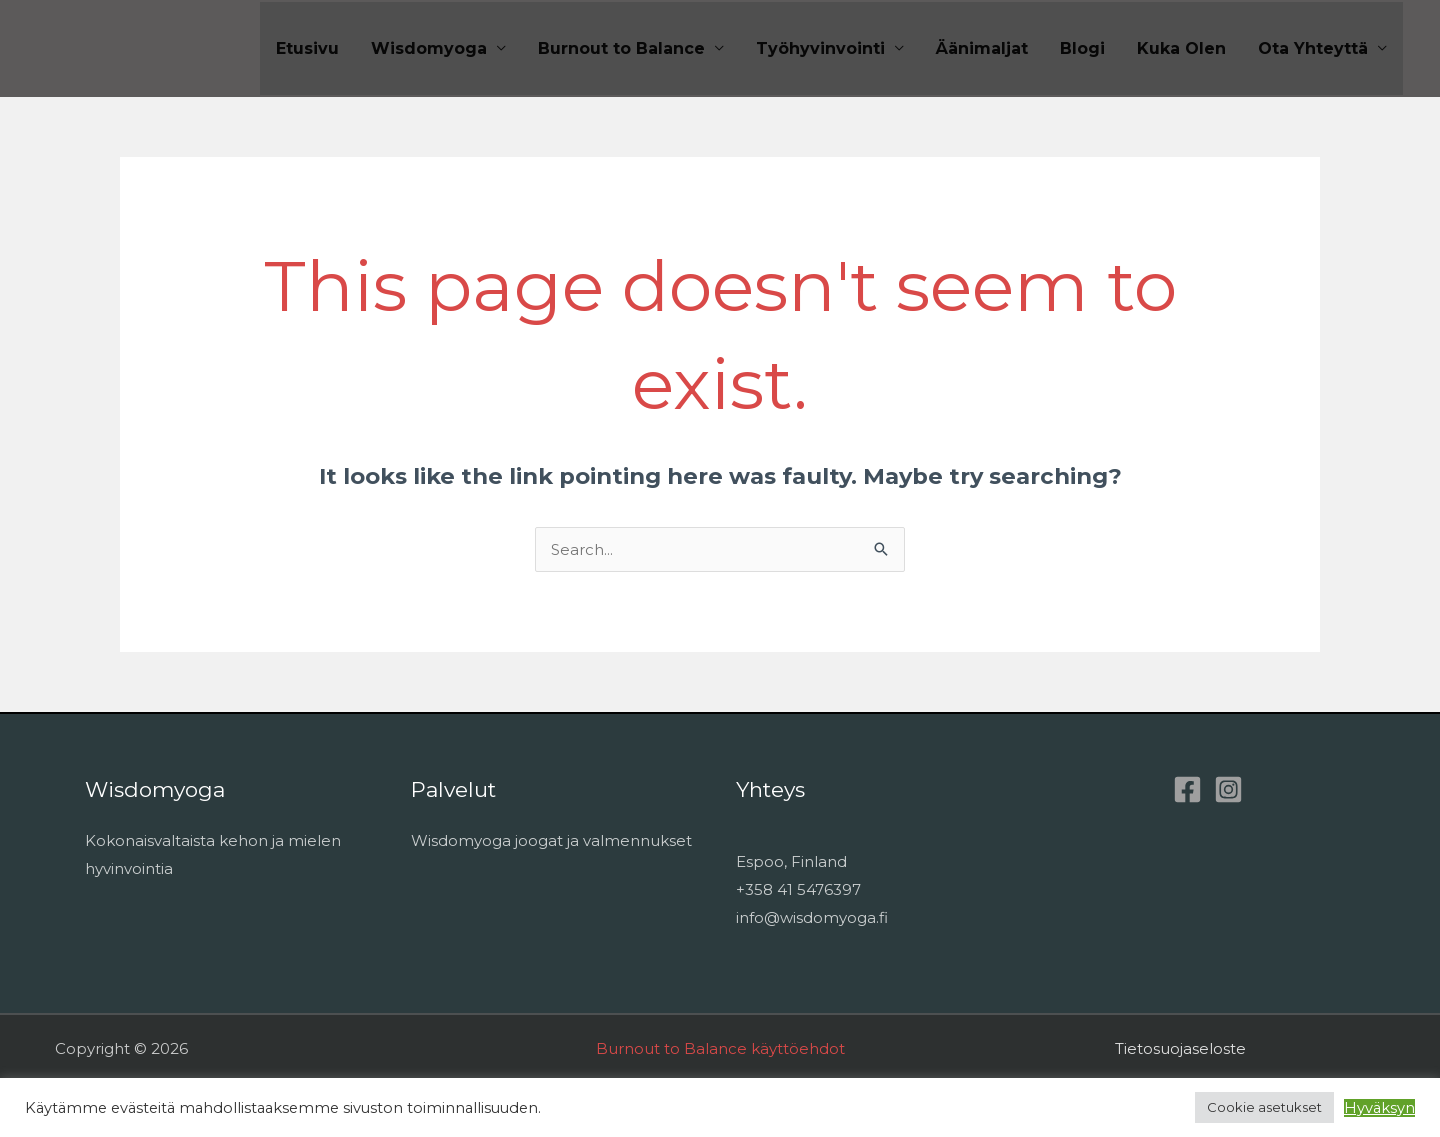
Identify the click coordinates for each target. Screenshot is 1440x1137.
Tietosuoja (1153, 1048)
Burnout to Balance (621, 48)
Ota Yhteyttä (1313, 48)
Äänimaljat (982, 48)
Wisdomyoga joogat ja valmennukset (551, 840)
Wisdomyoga (429, 48)
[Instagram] (1228, 789)
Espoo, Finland (791, 861)
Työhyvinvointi (820, 48)
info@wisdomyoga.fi (812, 917)
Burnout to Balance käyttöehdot (720, 1048)
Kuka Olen (1181, 48)
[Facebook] (1187, 789)
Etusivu (307, 48)
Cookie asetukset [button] (1264, 1107)
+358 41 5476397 (798, 889)
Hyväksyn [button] (1379, 1108)
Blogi (1082, 48)
